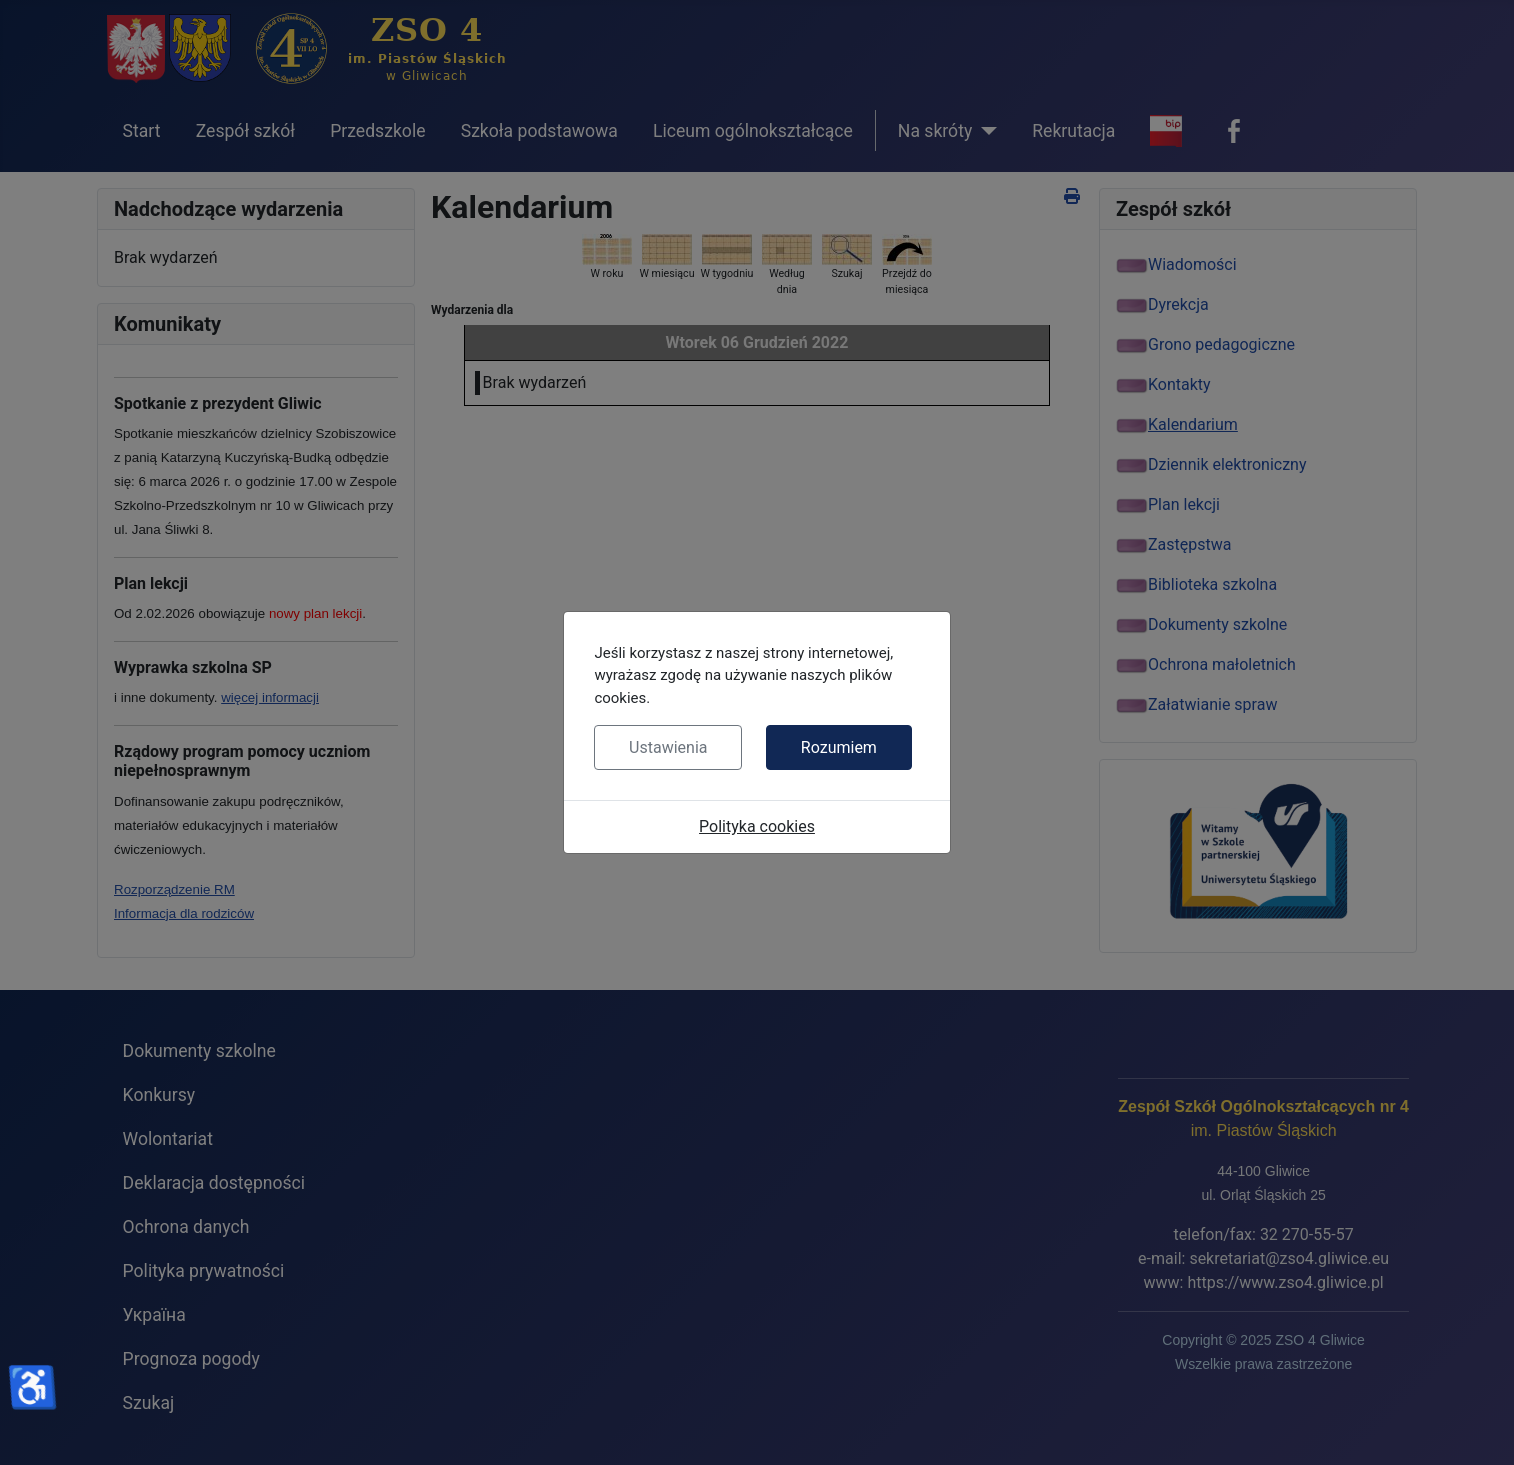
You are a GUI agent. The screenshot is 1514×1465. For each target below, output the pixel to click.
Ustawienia (668, 747)
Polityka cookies (757, 826)
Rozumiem (839, 747)
